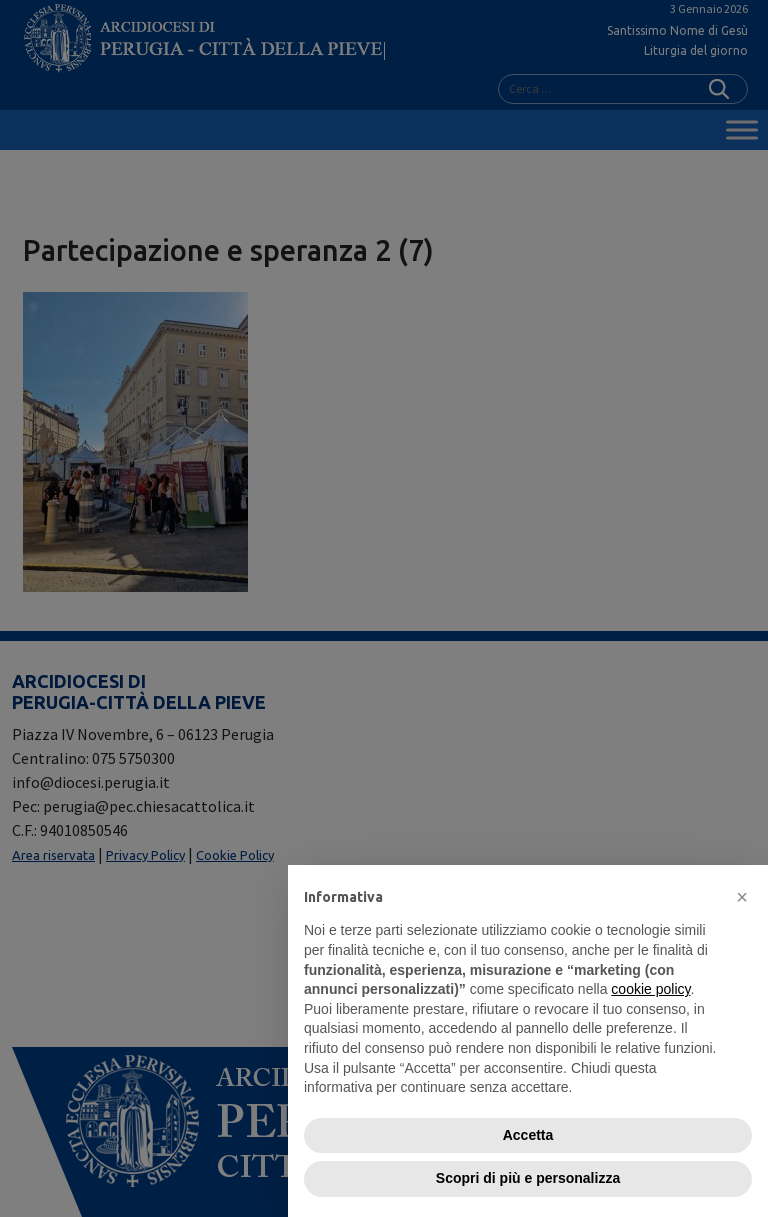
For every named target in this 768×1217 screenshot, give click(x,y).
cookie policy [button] (650, 989)
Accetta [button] (528, 1135)
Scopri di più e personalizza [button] (528, 1178)
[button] (742, 897)
